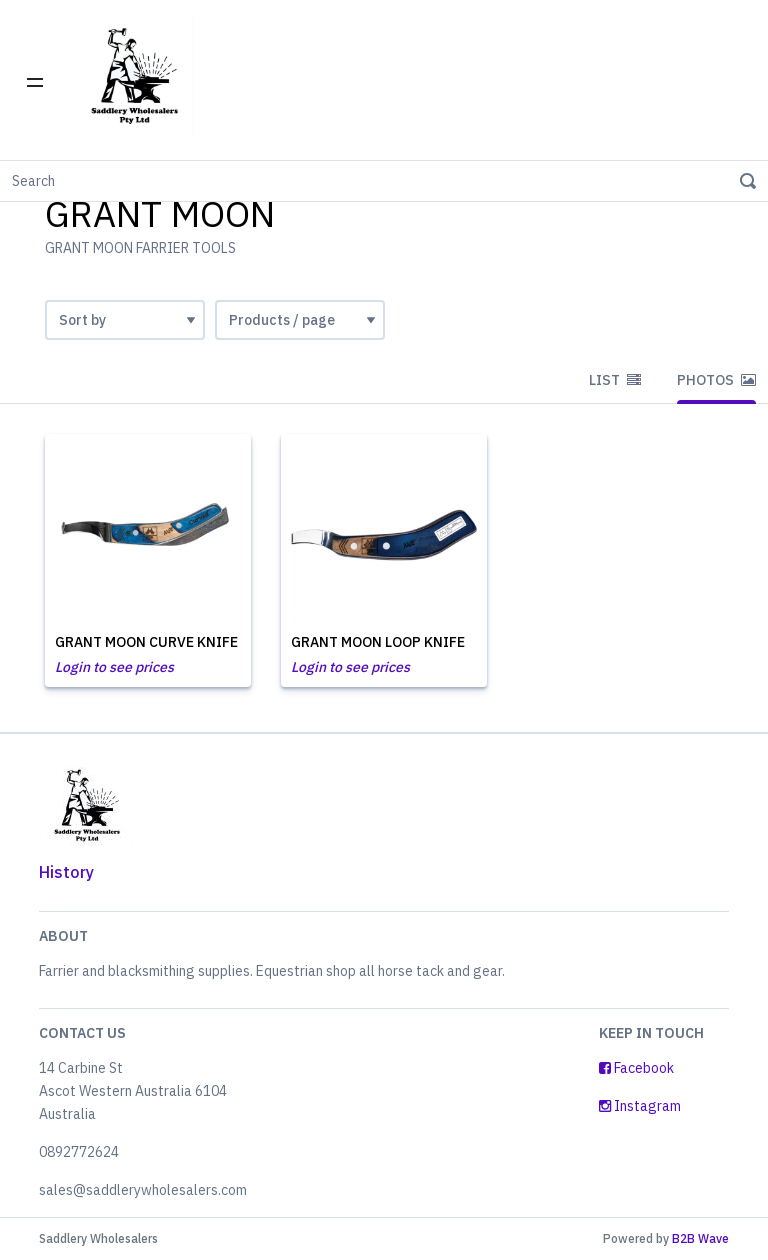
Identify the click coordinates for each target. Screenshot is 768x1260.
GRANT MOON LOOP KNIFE (378, 642)
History (66, 872)
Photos (716, 380)
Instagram (640, 1106)
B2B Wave (700, 1238)
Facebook (636, 1068)
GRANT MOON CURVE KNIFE (146, 642)
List (615, 380)
